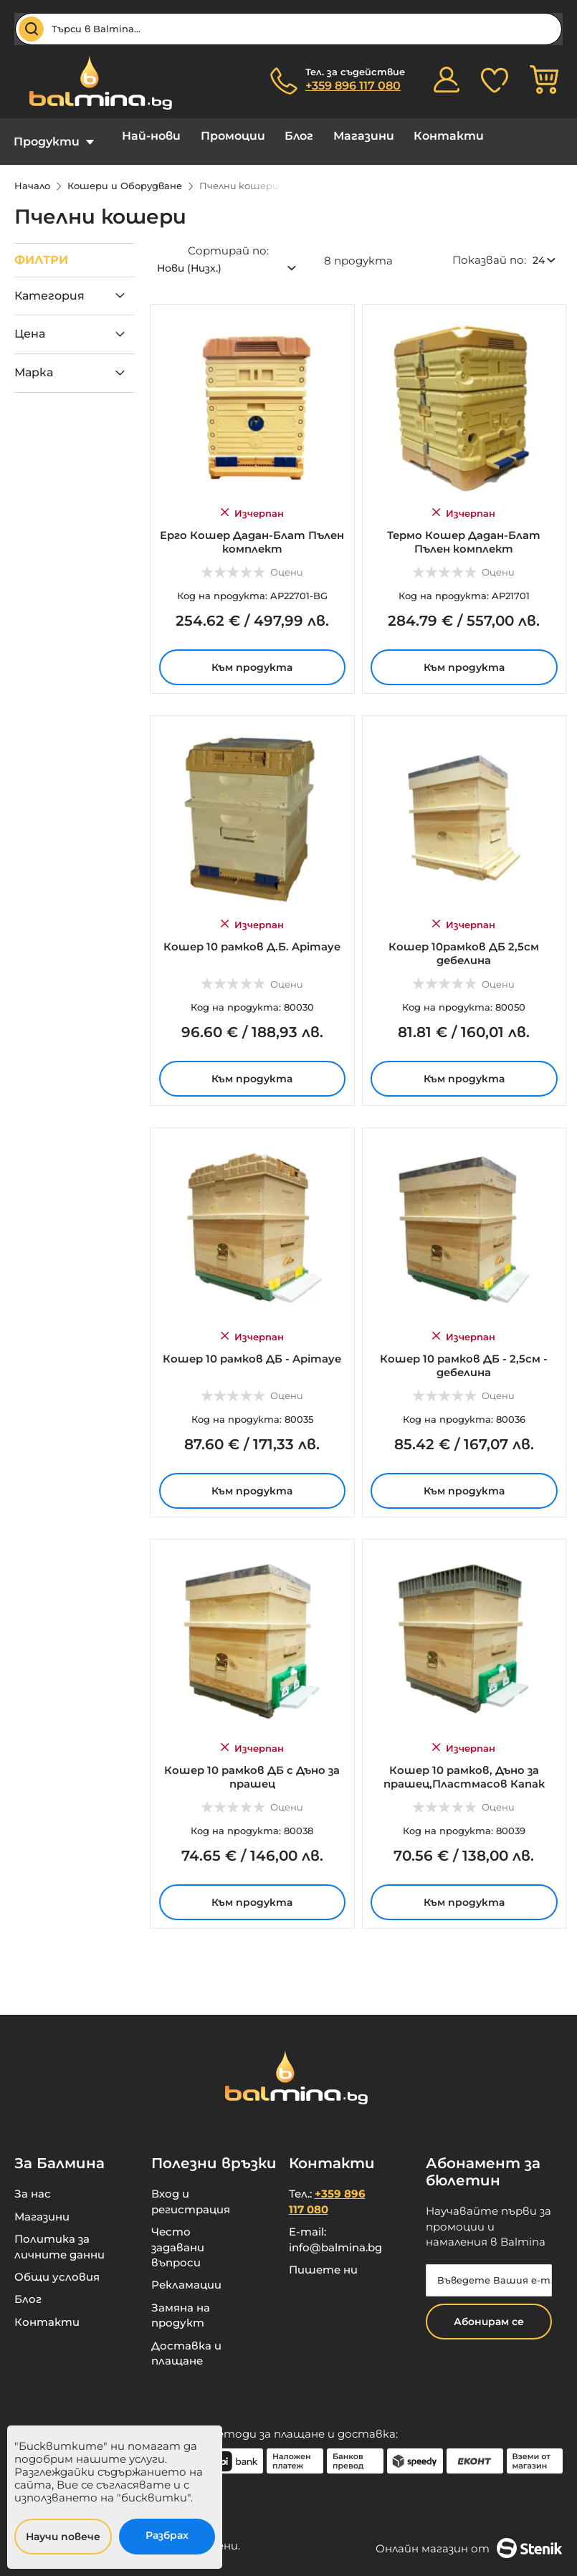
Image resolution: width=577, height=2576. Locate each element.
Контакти (422, 136)
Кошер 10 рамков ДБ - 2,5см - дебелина (464, 1351)
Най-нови (146, 136)
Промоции (222, 136)
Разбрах (167, 2535)
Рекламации (186, 2274)
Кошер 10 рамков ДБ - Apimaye (252, 1345)
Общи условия (57, 2266)
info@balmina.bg (335, 2236)
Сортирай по (227, 240)
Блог (283, 136)
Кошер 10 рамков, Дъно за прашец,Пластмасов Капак (464, 1763)
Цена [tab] (29, 323)
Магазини (342, 136)
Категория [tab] (49, 285)
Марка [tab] (33, 361)
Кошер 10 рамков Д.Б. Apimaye (252, 933)
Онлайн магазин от (469, 2537)
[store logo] (93, 83)
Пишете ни (323, 2259)
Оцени (286, 559)
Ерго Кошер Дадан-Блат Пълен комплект (252, 528)
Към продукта (251, 653)
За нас (32, 2183)
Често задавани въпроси (177, 2236)
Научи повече (63, 2536)
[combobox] (288, 29)
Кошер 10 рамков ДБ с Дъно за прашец (251, 1763)
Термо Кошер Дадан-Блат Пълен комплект (463, 528)
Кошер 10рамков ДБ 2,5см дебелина (464, 940)
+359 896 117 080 (353, 85)
